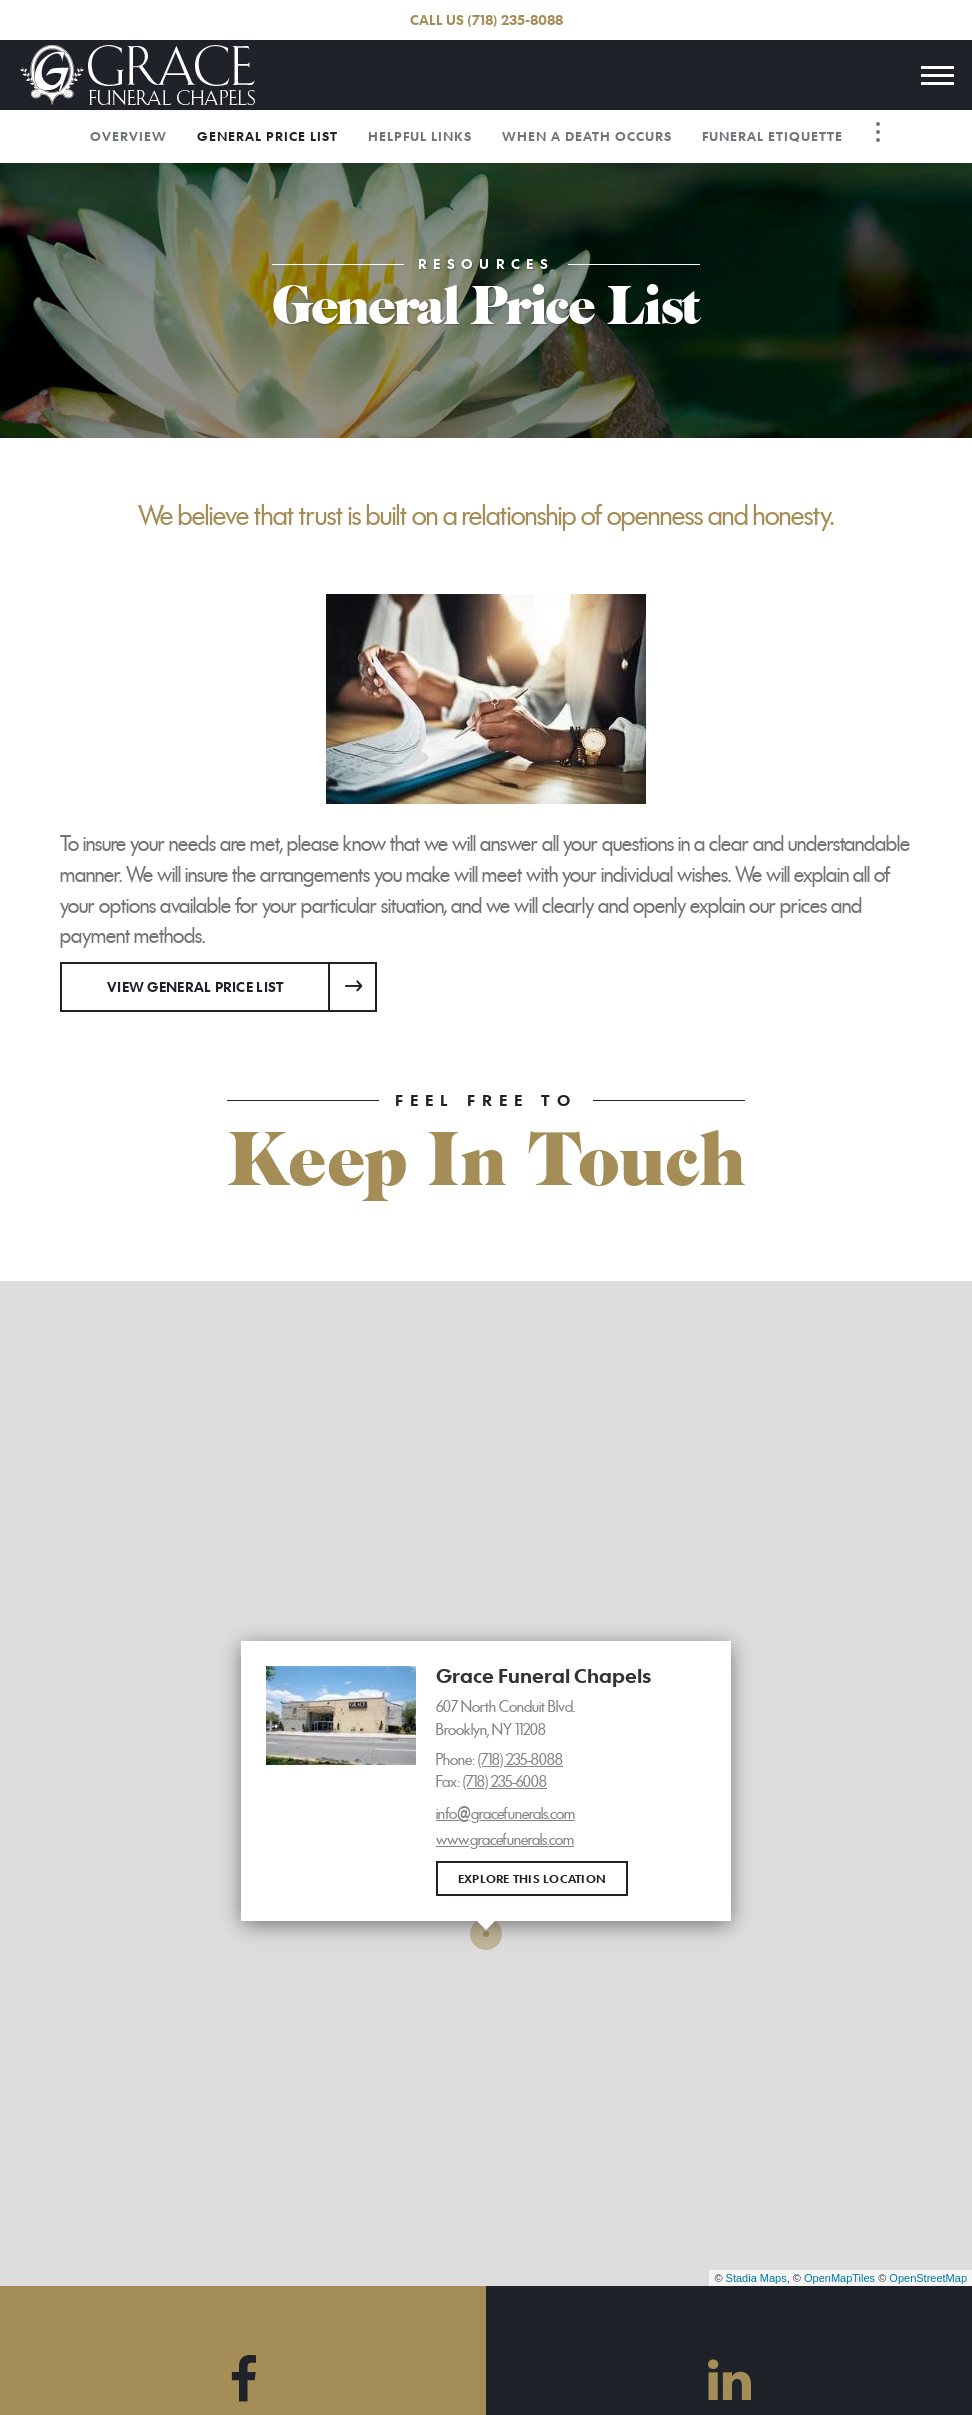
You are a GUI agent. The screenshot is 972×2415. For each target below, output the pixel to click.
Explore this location (532, 1878)
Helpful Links (420, 136)
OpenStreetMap (928, 2278)
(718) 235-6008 (505, 1782)
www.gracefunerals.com (505, 1840)
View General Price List (195, 986)
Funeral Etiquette (772, 136)
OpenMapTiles (839, 2278)
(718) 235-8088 (515, 19)
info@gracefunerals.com (505, 1814)
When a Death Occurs (587, 136)
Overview (128, 136)
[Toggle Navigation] (878, 132)
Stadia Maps (756, 2278)
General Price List (267, 136)
